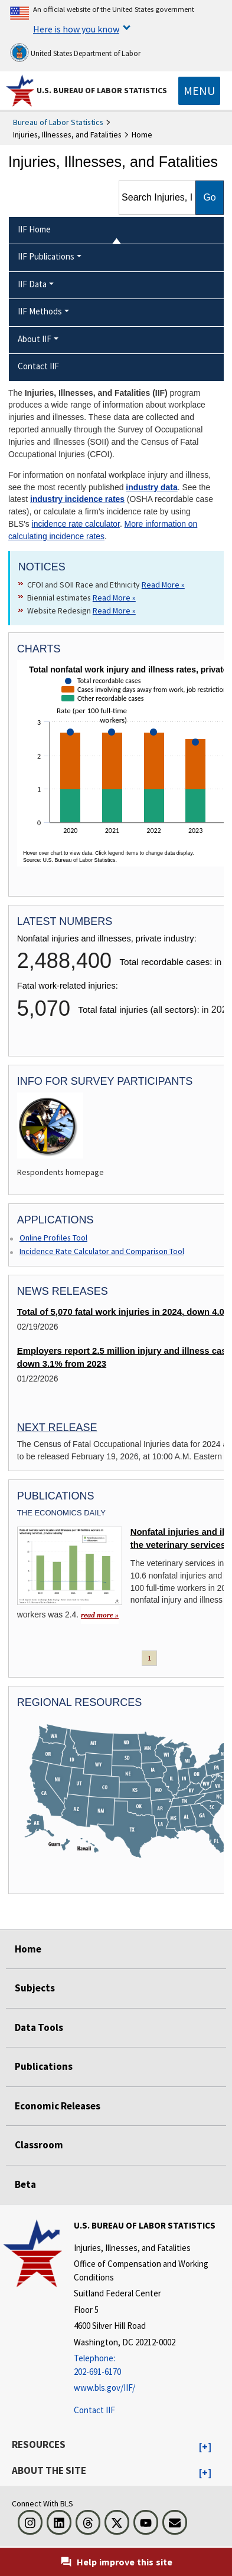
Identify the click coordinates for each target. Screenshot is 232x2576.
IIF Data (32, 284)
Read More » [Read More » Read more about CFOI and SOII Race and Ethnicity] (163, 584)
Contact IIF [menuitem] (38, 366)
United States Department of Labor (75, 52)
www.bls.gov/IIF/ (104, 2387)
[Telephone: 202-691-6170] (151, 2365)
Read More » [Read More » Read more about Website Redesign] (114, 610)
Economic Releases (57, 2105)
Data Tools (39, 2027)
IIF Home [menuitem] (34, 229)
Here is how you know (76, 29)
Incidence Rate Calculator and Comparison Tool (101, 1251)
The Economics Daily (61, 1512)
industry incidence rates (77, 499)
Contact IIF (94, 2410)
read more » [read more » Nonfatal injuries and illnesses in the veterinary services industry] (100, 1614)
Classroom (39, 2144)
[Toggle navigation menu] (199, 91)
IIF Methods (40, 311)
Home (28, 1948)
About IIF (34, 338)
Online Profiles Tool (53, 1237)
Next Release (57, 1427)
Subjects (35, 1987)
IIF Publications (46, 256)
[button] (205, 2447)
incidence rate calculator (76, 524)
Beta (25, 2184)
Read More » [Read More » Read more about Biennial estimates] (114, 597)
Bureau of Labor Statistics (58, 122)
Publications (44, 2066)
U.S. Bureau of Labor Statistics (102, 90)
